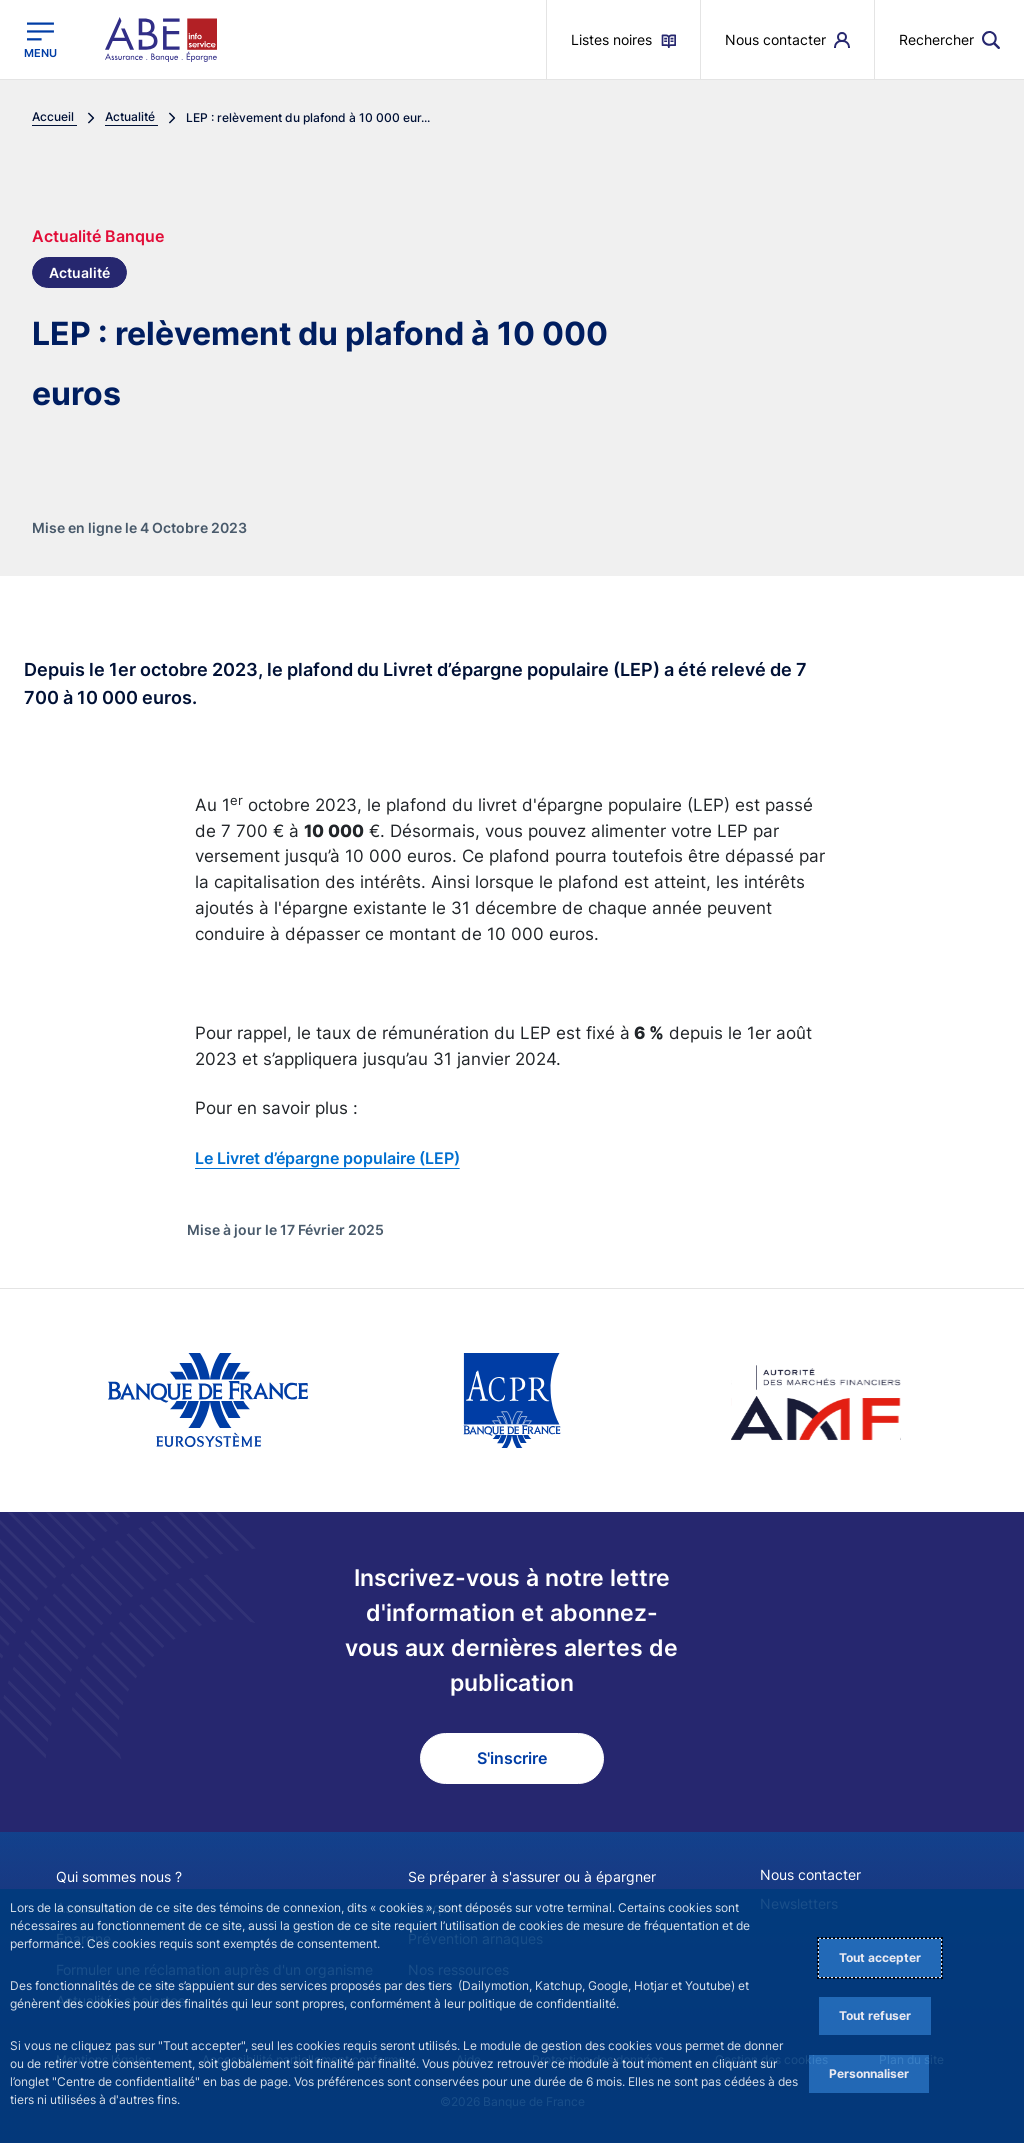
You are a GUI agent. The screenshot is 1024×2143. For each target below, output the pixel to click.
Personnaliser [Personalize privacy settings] (869, 2073)
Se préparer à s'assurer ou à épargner (532, 1876)
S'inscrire (512, 1758)
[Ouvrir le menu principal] (40, 40)
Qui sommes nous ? (119, 1876)
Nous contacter (810, 1874)
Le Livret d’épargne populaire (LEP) (327, 1158)
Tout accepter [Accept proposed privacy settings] (880, 1957)
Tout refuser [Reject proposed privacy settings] (875, 2015)
